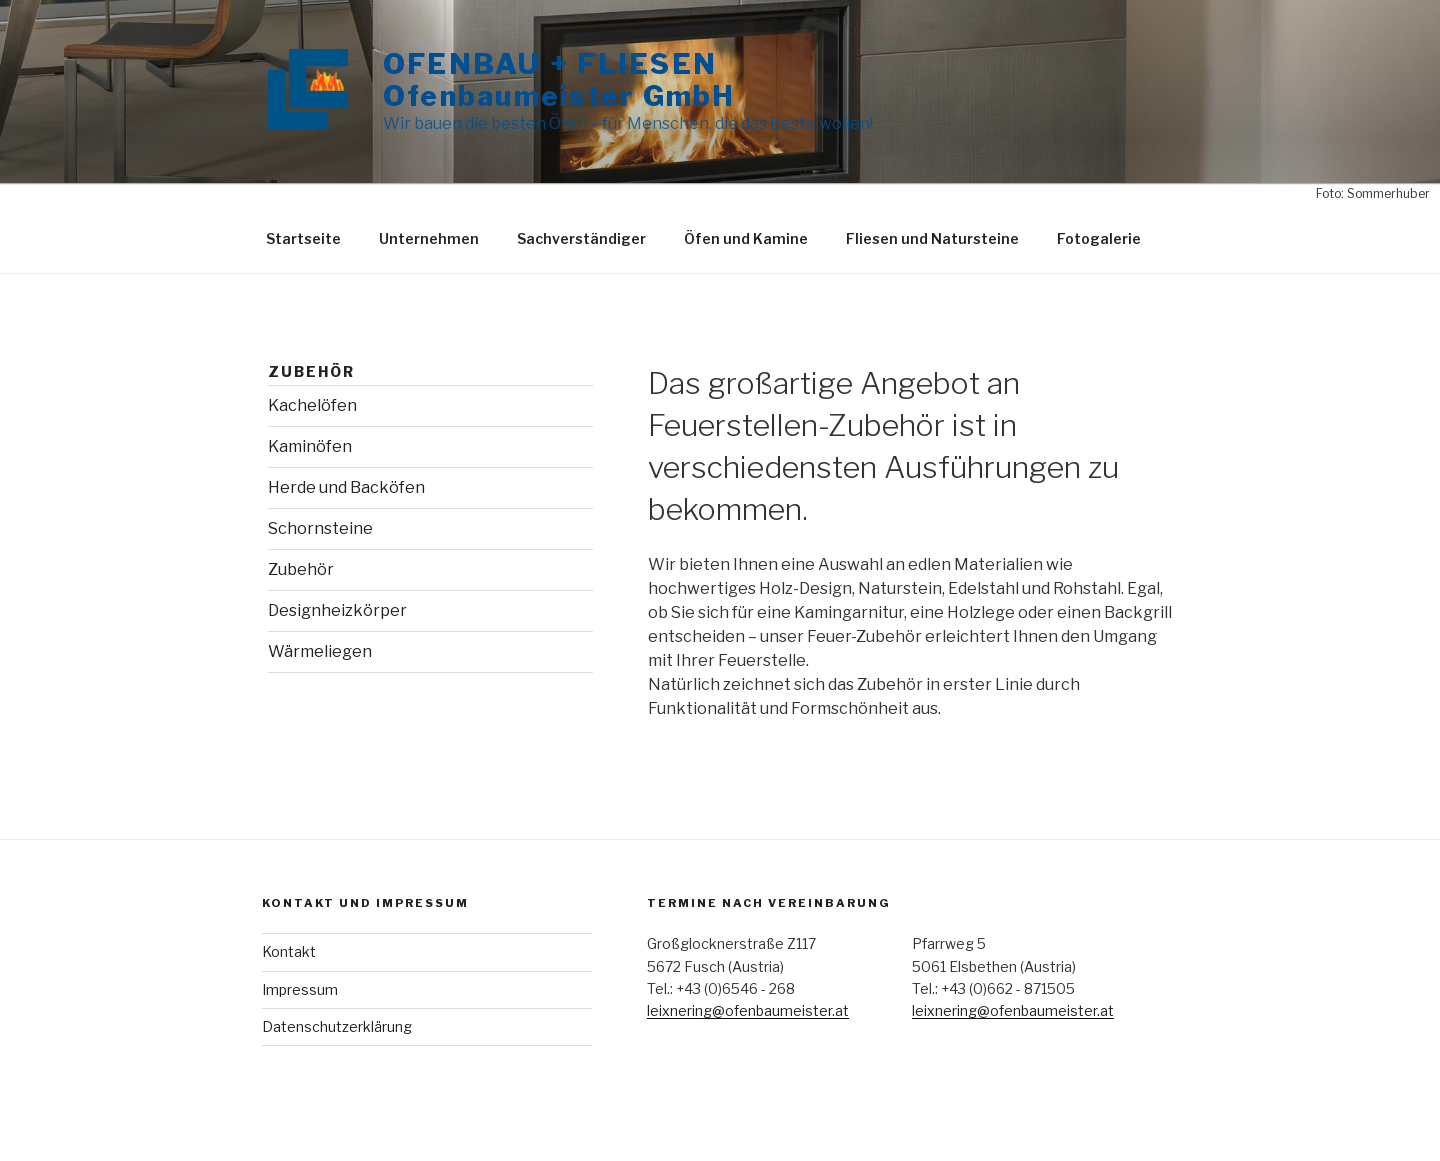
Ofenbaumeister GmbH (559, 96)
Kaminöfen (310, 446)
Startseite (303, 238)
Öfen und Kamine (746, 238)
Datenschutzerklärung (337, 1026)
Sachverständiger (581, 238)
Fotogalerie (1099, 238)
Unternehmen (429, 238)
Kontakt (289, 951)
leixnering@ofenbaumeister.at (748, 1010)
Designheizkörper (337, 610)
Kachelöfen (312, 405)
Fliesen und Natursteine (932, 238)
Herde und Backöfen (346, 487)
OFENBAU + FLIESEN (550, 64)
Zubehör (301, 569)
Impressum (300, 989)
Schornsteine (320, 528)
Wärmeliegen (320, 651)
